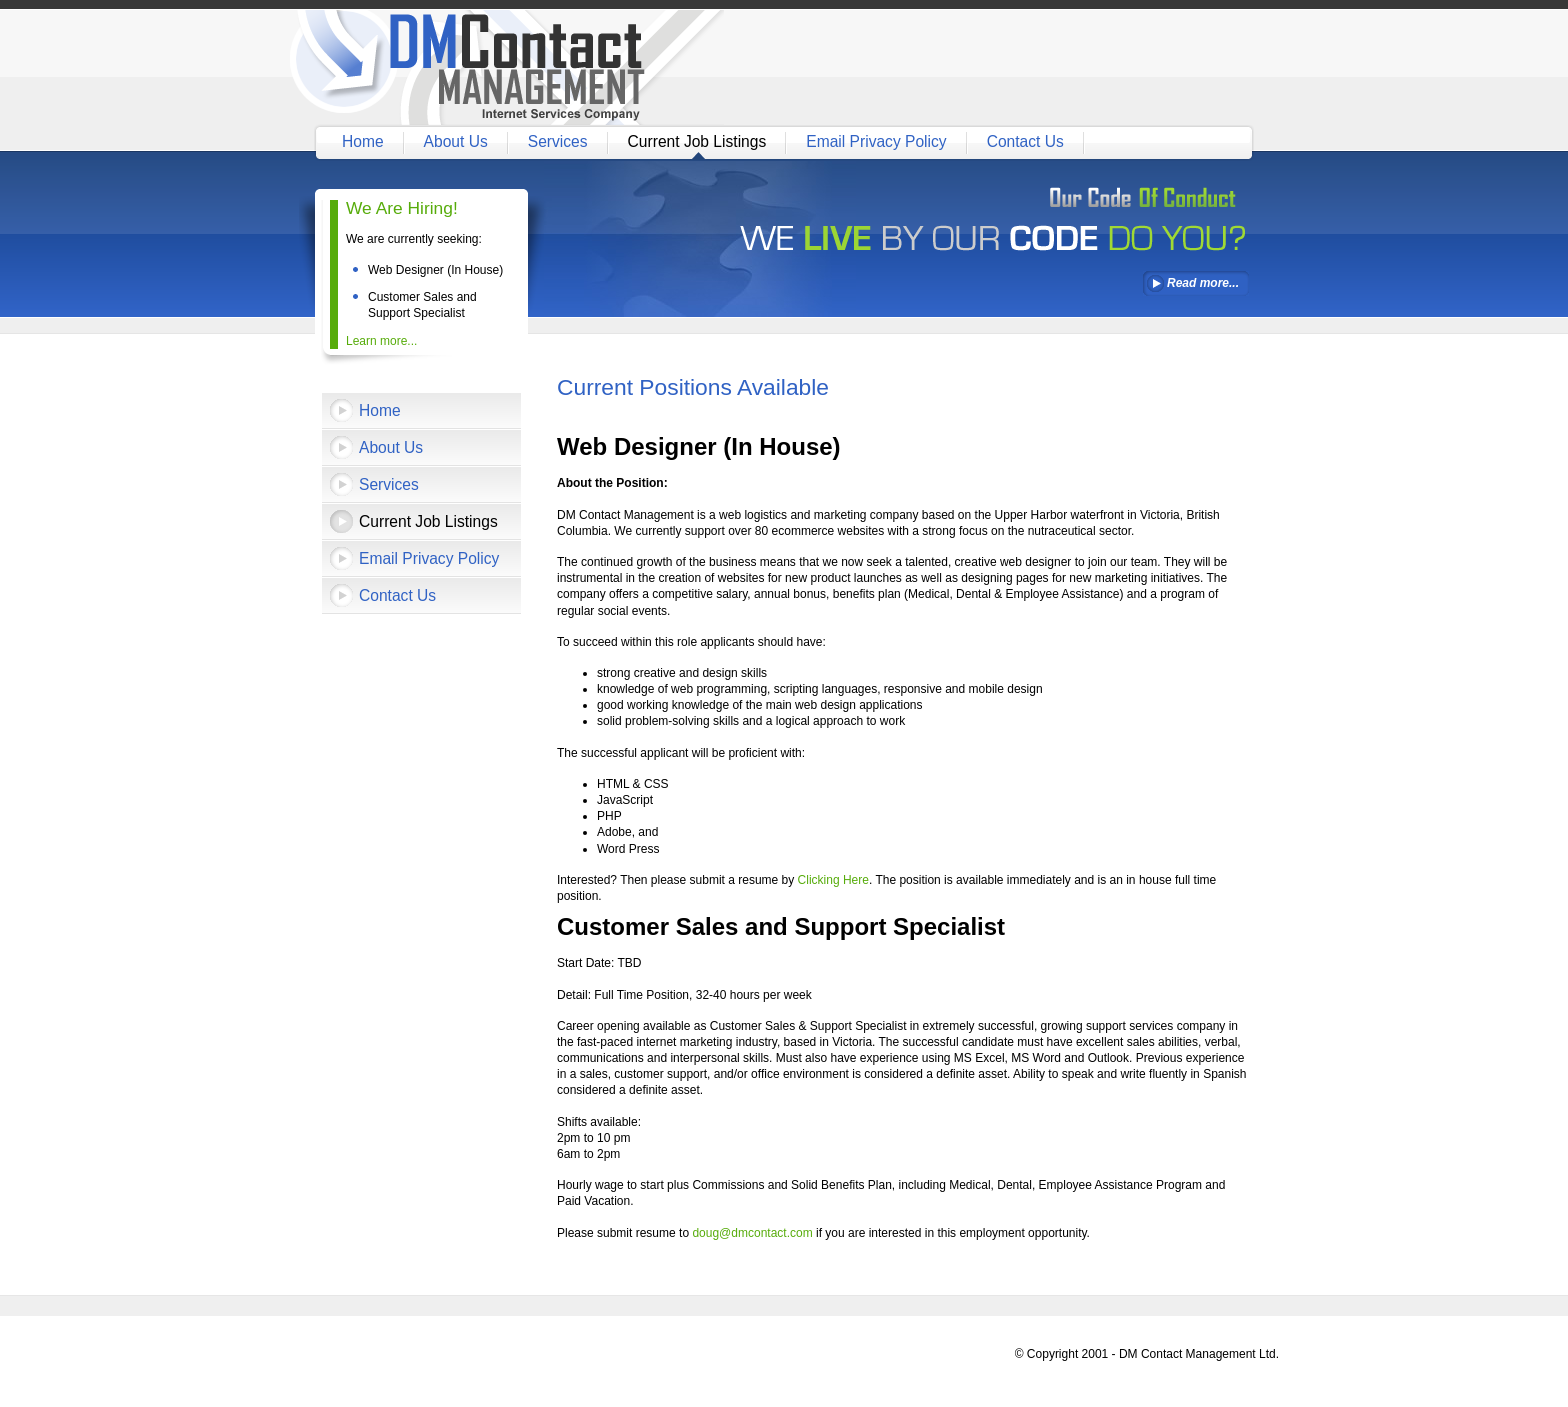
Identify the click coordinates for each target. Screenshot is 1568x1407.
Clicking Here (833, 880)
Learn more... (381, 341)
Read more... (1203, 283)
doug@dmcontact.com (752, 1233)
